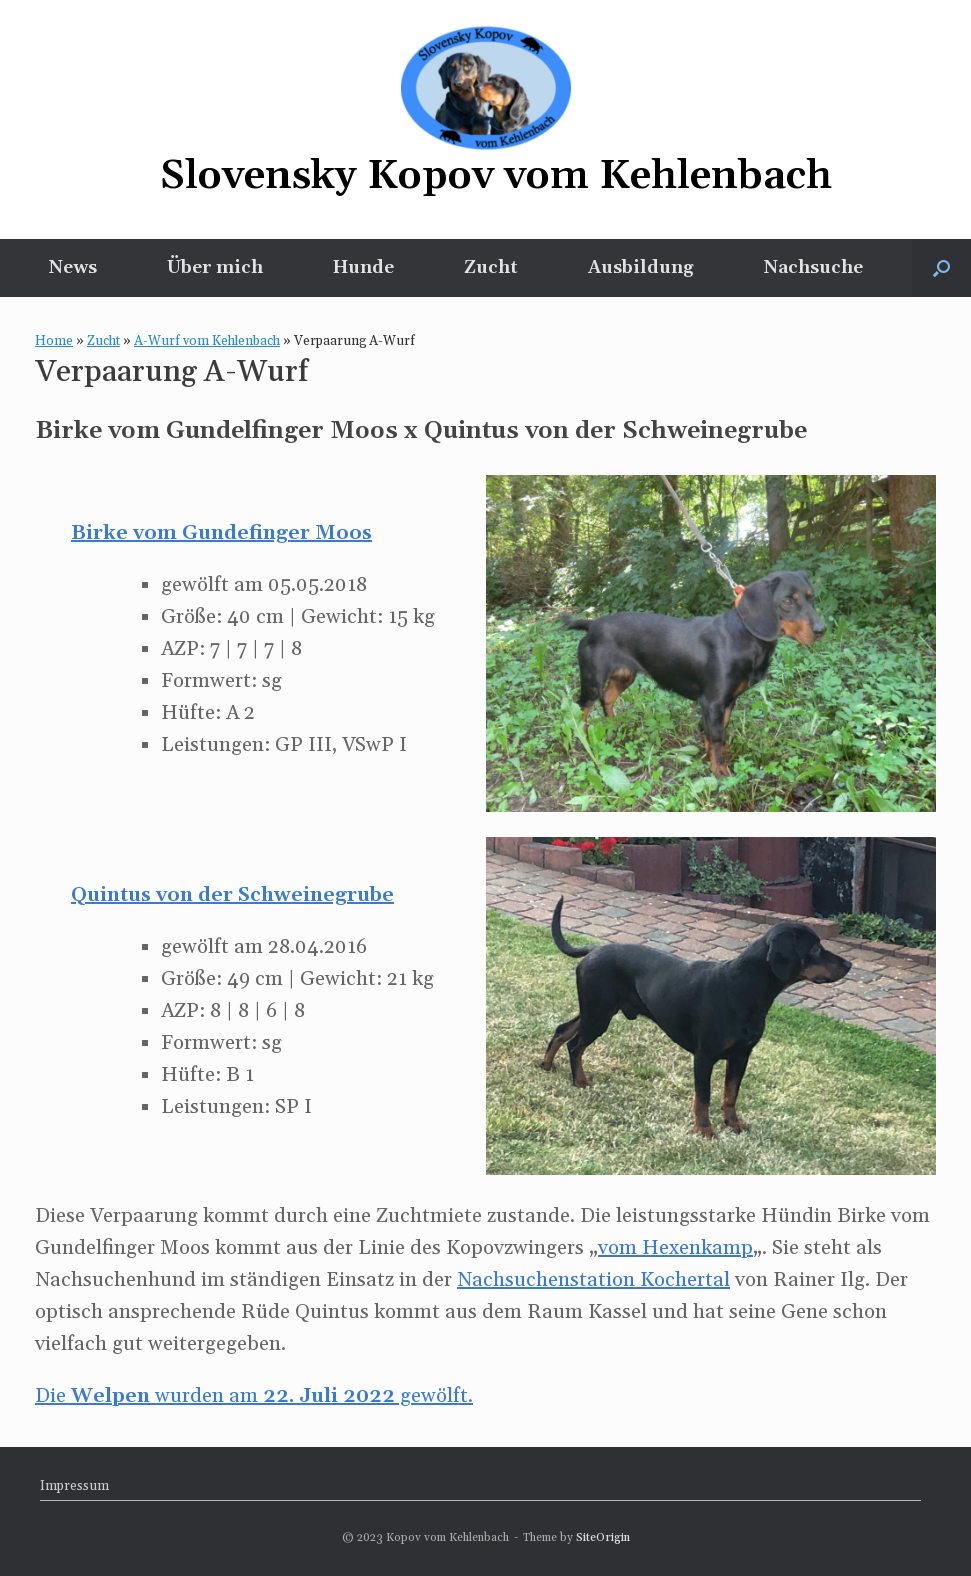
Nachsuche (813, 267)
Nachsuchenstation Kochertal (593, 1280)
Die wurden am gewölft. (254, 1396)
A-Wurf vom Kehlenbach (207, 341)
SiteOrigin (603, 1537)
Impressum (74, 1486)
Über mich (215, 267)
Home (54, 341)
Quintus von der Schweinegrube (232, 895)
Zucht (491, 267)
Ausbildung (641, 267)
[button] (941, 268)
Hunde (363, 267)
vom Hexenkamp (675, 1248)
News (73, 267)
